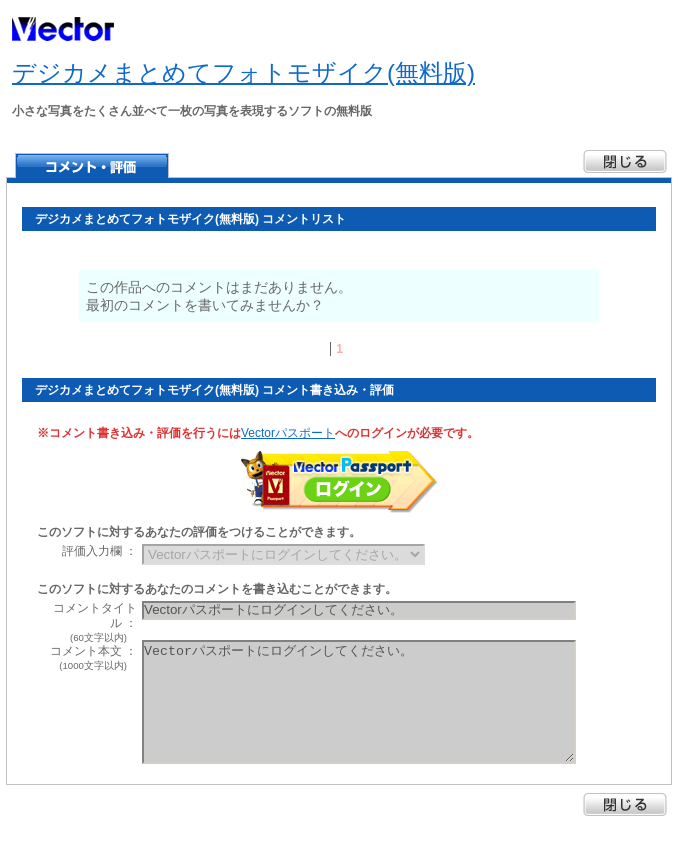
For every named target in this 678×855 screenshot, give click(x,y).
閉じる (625, 804)
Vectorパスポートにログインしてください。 (359, 702)
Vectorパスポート (288, 433)
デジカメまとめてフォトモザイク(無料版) (243, 72)
